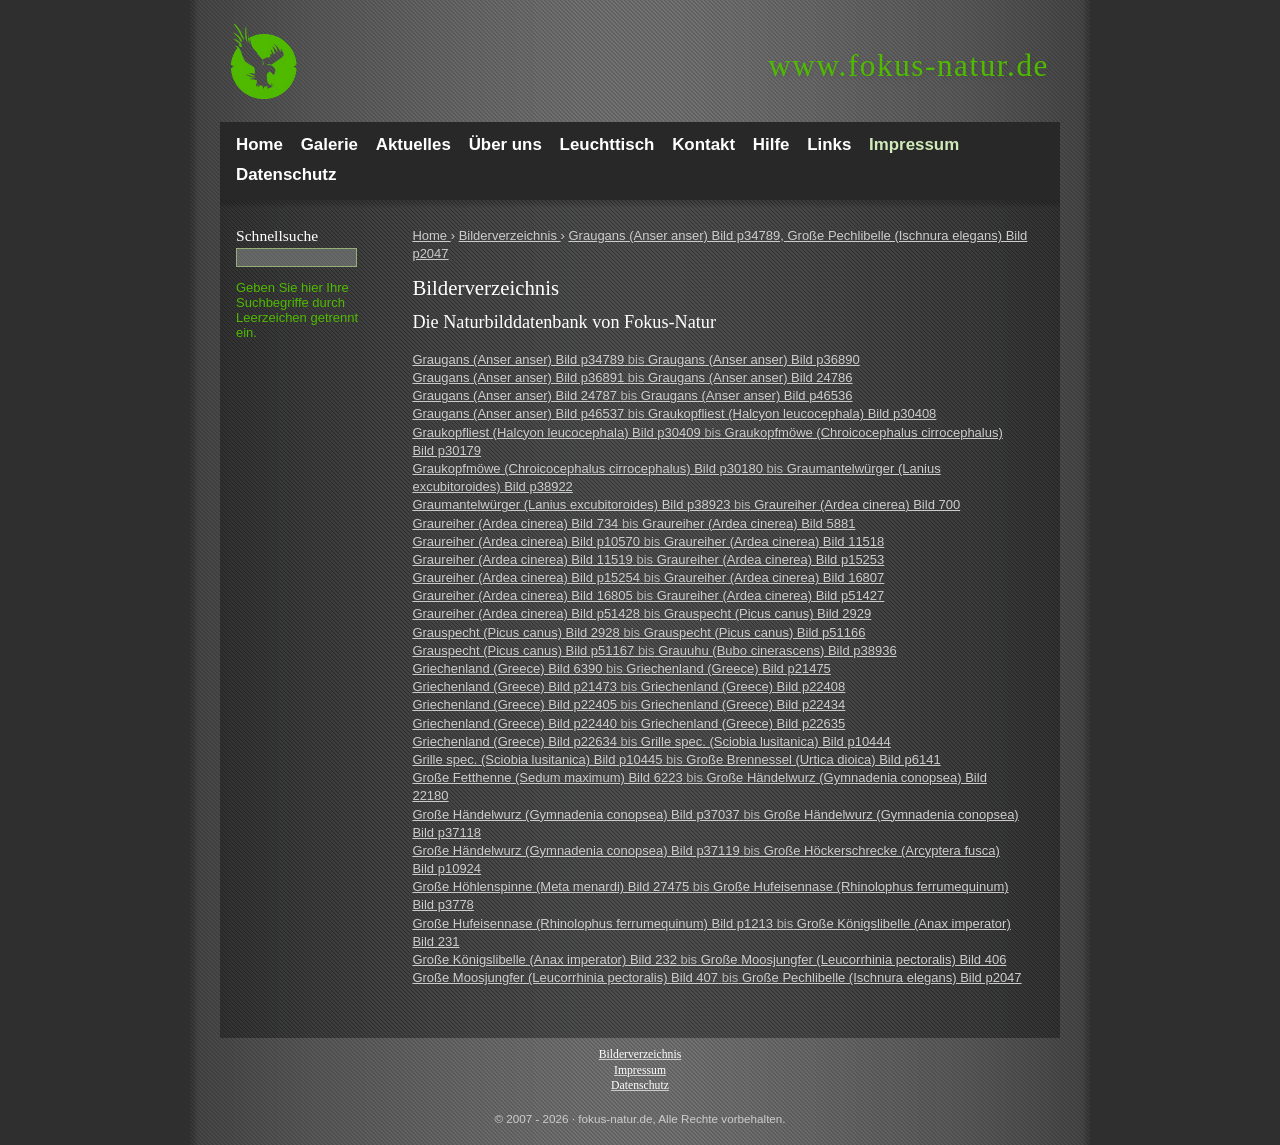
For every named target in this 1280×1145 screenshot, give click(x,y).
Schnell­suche (277, 235)
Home (431, 235)
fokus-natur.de (908, 65)
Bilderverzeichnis (510, 235)
